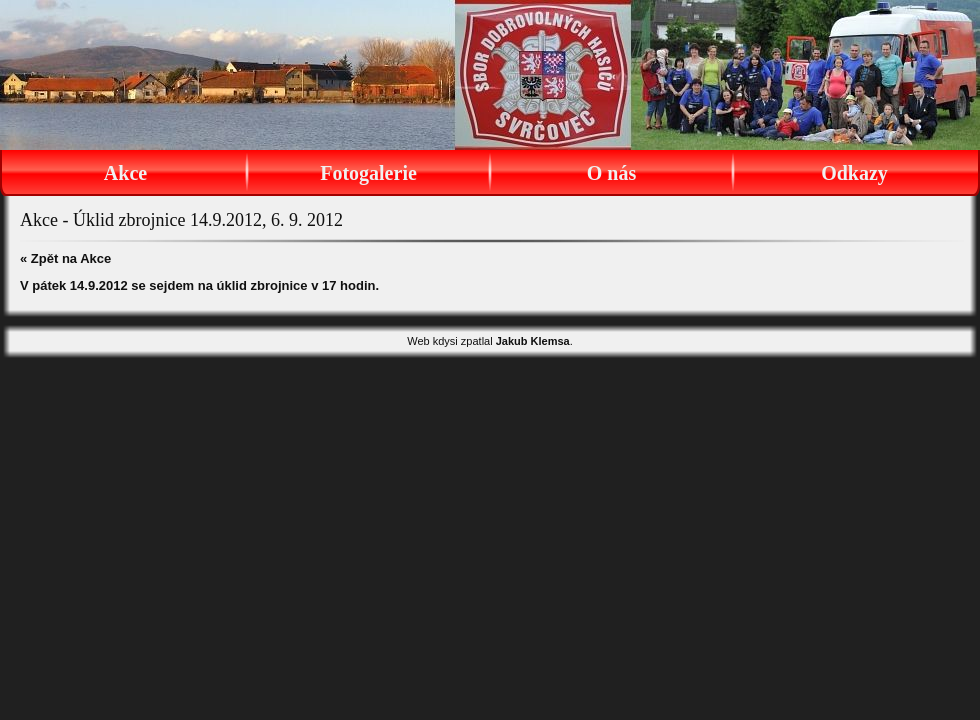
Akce (125, 173)
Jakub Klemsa (533, 341)
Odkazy (854, 173)
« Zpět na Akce (65, 258)
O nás (611, 173)
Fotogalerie (368, 173)
